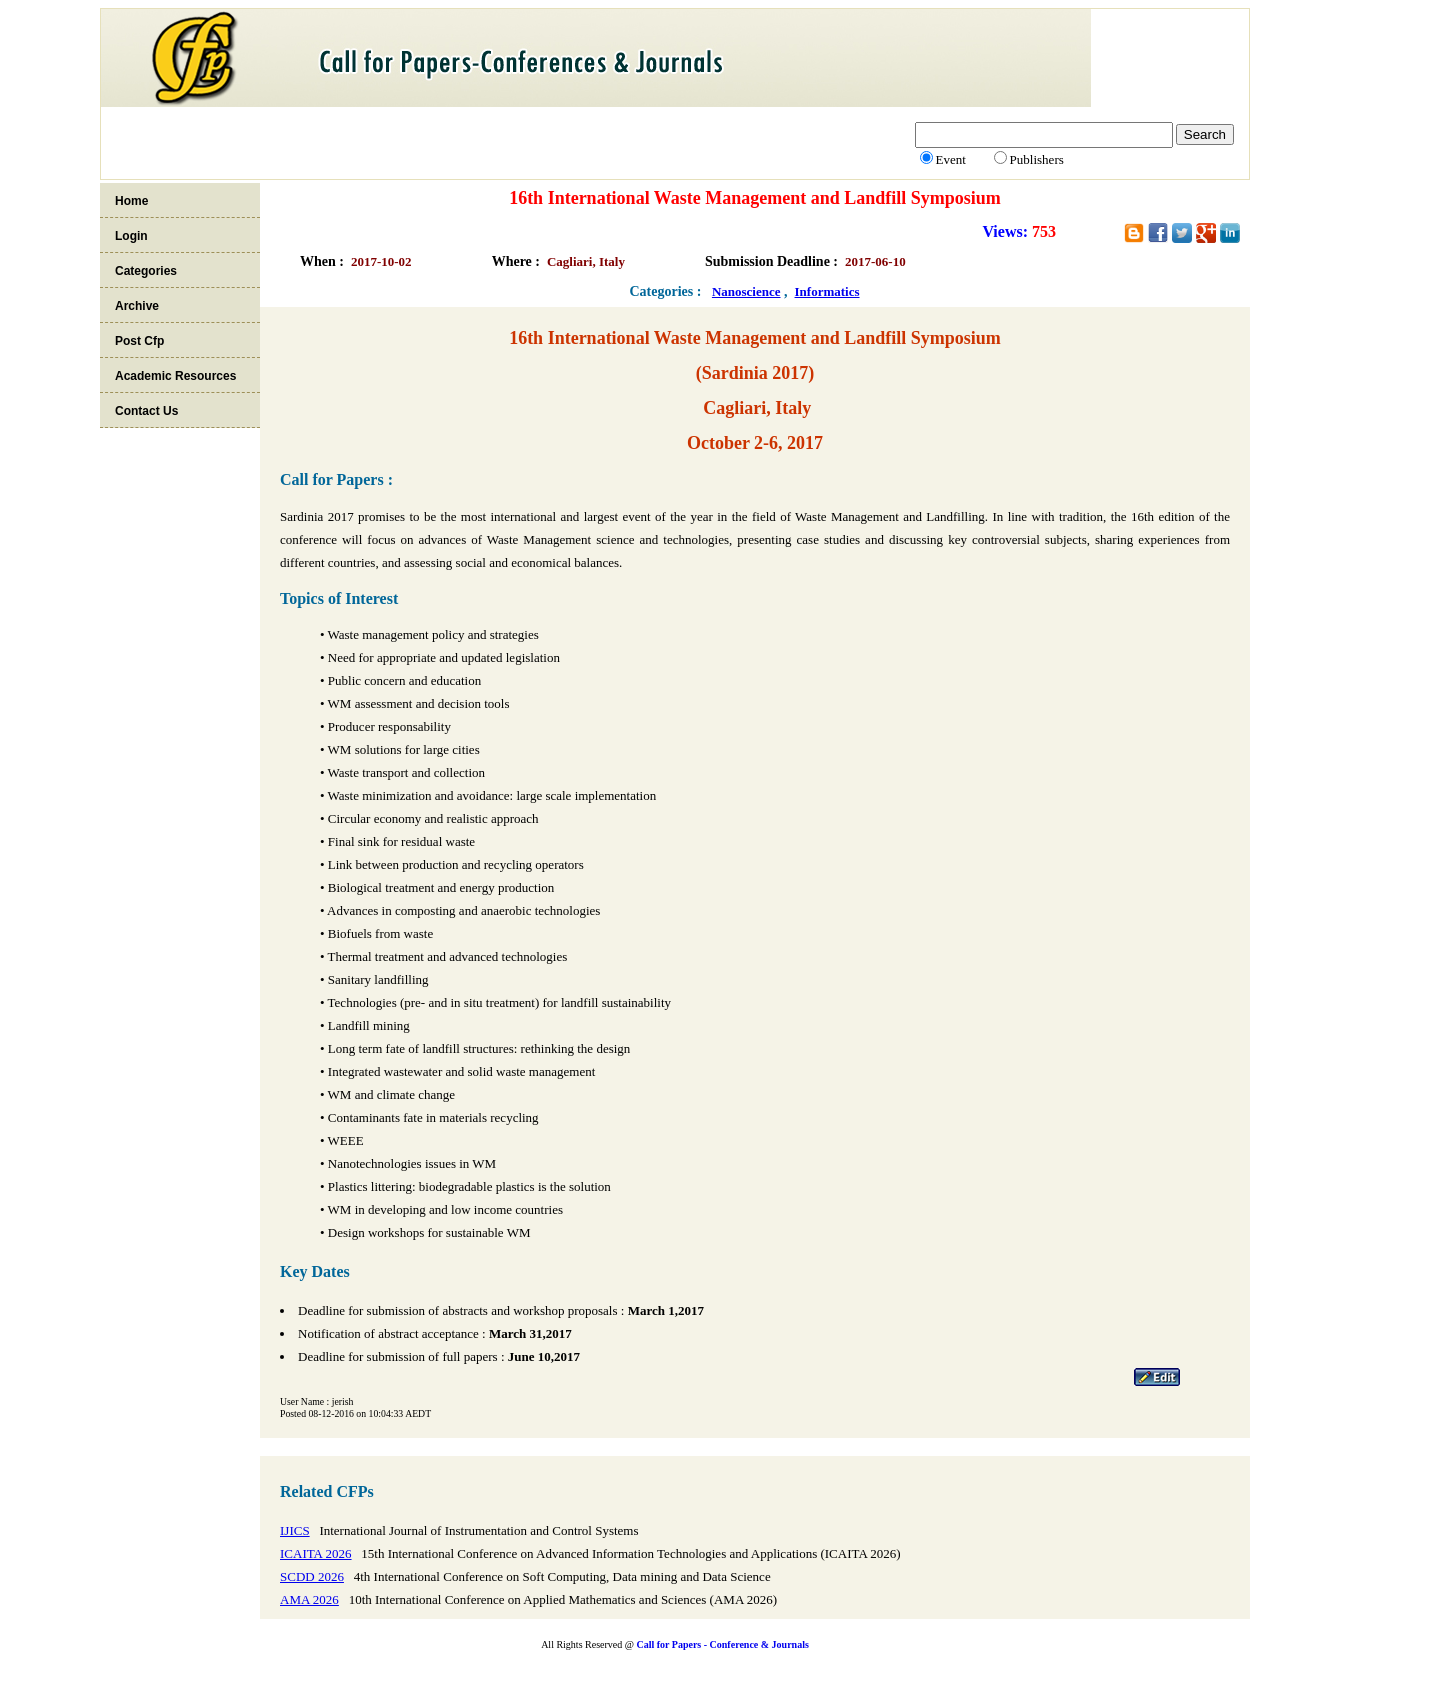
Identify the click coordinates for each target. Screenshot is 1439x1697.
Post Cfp (139, 341)
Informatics (827, 291)
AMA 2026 (309, 1599)
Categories (146, 271)
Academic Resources (175, 376)
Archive (137, 306)
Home (131, 201)
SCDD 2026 (312, 1576)
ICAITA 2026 (316, 1553)
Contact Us (146, 411)
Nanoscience (746, 291)
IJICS (295, 1530)
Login (131, 236)
